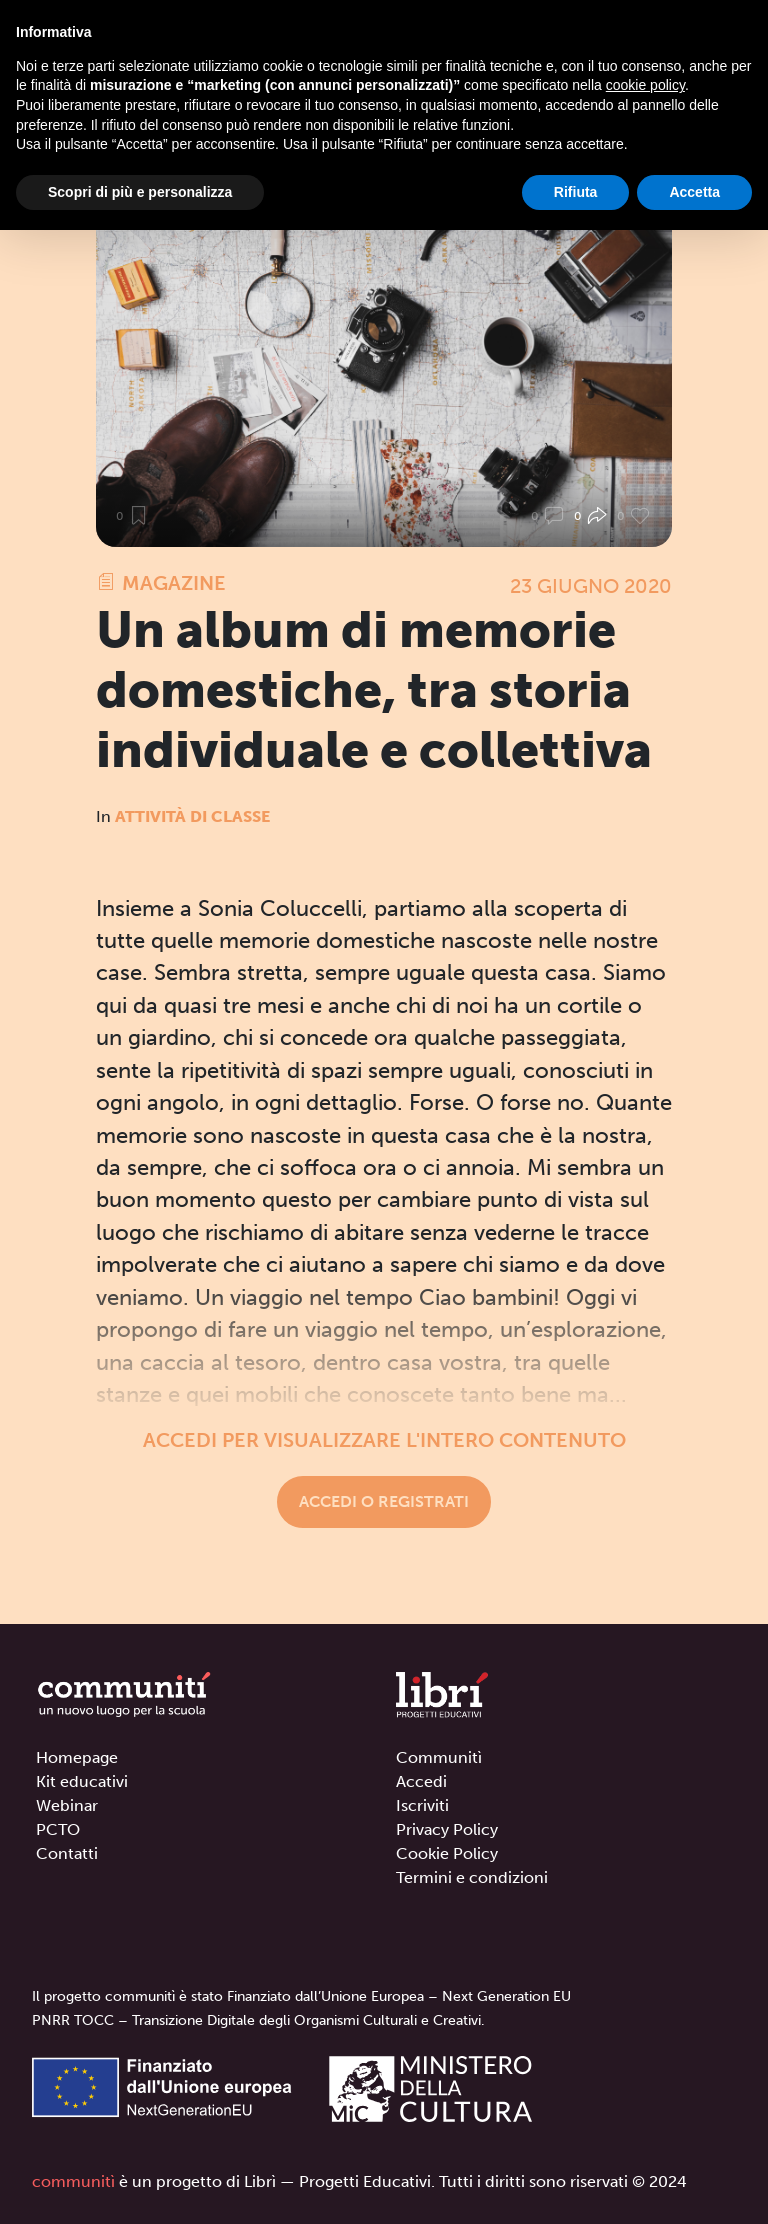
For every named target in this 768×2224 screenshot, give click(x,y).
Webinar (67, 1805)
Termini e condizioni (472, 1877)
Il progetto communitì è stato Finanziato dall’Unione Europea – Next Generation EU (301, 1996)
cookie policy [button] (645, 85)
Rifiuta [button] (576, 192)
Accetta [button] (694, 192)
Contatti (67, 1853)
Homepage (77, 1757)
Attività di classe (192, 816)
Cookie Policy (447, 1853)
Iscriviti (422, 1805)
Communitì (439, 1757)
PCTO (58, 1829)
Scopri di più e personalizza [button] (140, 192)
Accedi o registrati (384, 1501)
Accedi (421, 1781)
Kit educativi (82, 1781)
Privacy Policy (447, 1829)
